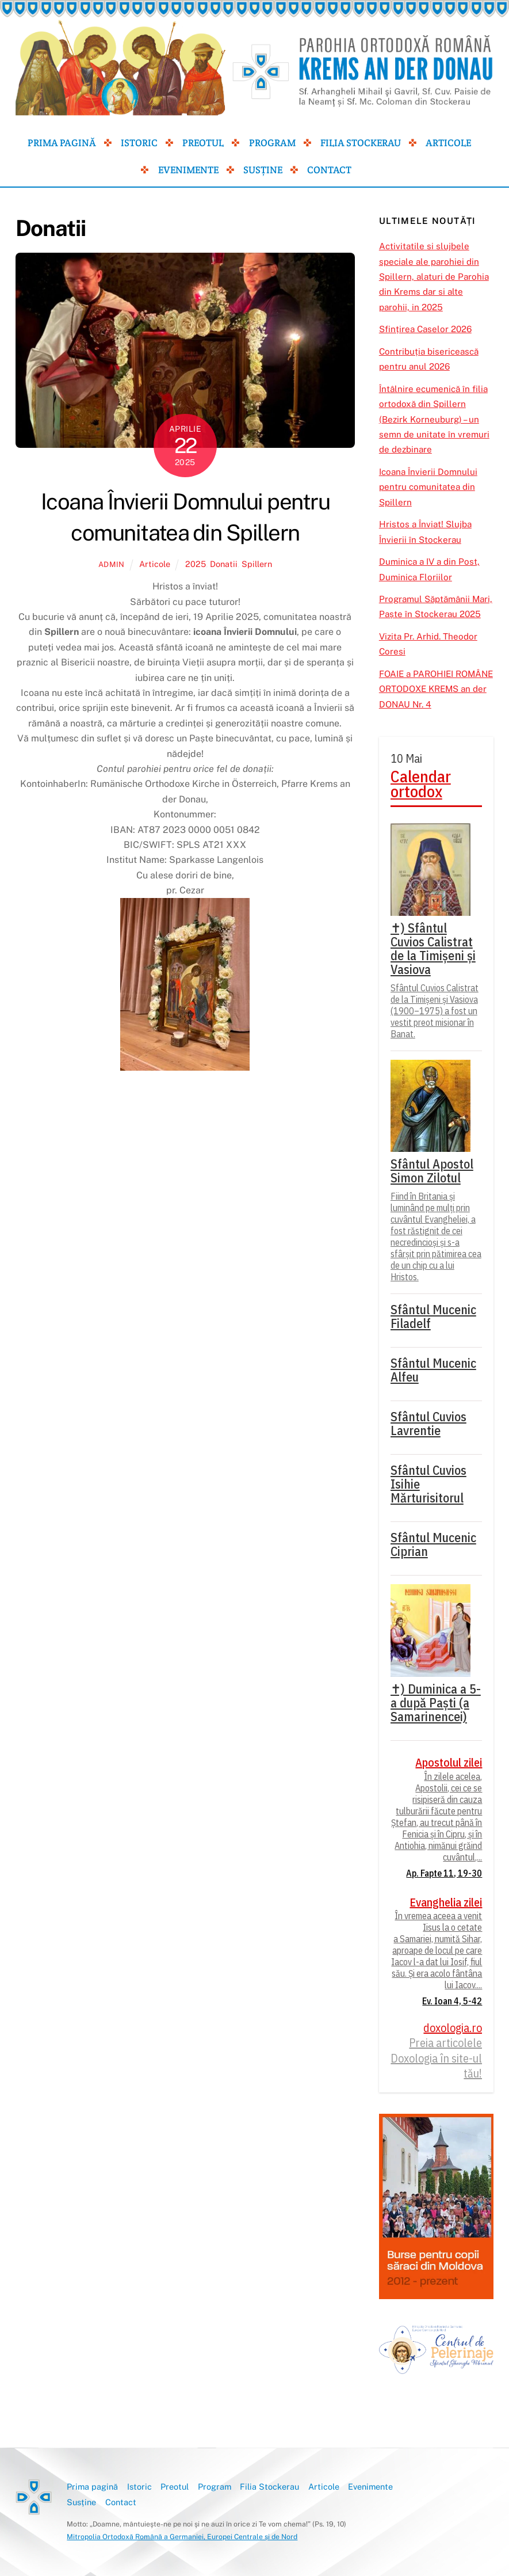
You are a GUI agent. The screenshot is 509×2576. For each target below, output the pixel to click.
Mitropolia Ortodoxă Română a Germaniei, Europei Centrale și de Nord (182, 2536)
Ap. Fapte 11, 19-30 (444, 1873)
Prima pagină (62, 142)
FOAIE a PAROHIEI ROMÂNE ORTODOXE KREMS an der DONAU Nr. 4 (436, 689)
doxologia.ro (452, 2028)
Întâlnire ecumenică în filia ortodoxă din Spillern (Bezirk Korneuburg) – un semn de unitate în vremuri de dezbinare (434, 419)
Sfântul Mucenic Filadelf (433, 1316)
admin (111, 564)
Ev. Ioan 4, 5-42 (452, 2001)
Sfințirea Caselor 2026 (425, 329)
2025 (195, 564)
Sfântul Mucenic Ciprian (433, 1544)
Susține (262, 169)
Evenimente (188, 169)
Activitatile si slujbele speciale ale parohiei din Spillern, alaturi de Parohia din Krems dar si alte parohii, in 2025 (434, 276)
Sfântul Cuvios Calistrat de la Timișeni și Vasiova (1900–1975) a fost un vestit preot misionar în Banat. (435, 1011)
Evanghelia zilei (446, 1902)
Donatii (224, 564)
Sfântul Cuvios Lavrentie (428, 1423)
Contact (329, 169)
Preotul (203, 142)
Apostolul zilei (448, 1762)
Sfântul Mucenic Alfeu (433, 1370)
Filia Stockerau (360, 142)
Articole (448, 142)
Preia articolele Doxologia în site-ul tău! (436, 2058)
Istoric (139, 142)
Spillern (257, 564)
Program (272, 142)
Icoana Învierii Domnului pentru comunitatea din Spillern (428, 487)
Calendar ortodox (421, 784)
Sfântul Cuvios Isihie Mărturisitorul (428, 1484)
